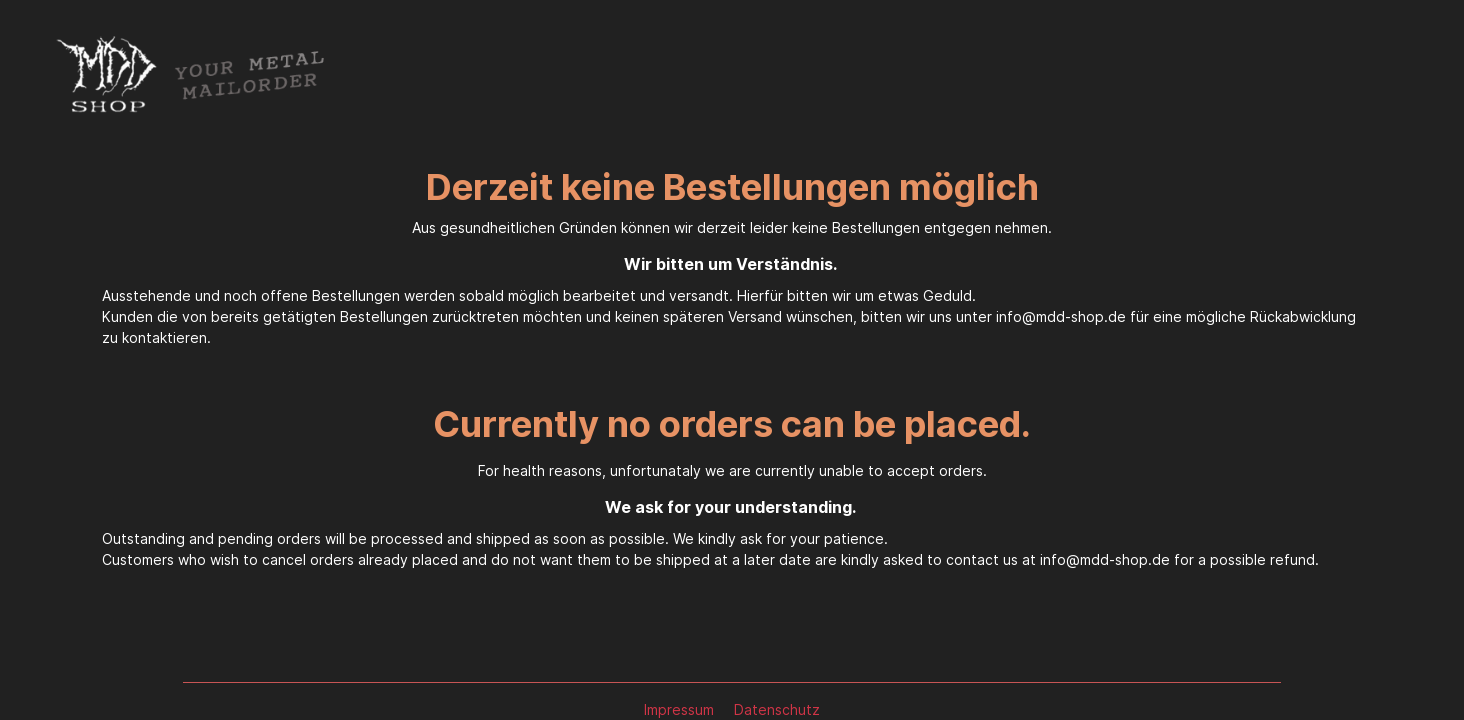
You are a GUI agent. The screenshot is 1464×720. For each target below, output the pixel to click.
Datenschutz (777, 709)
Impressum (681, 709)
